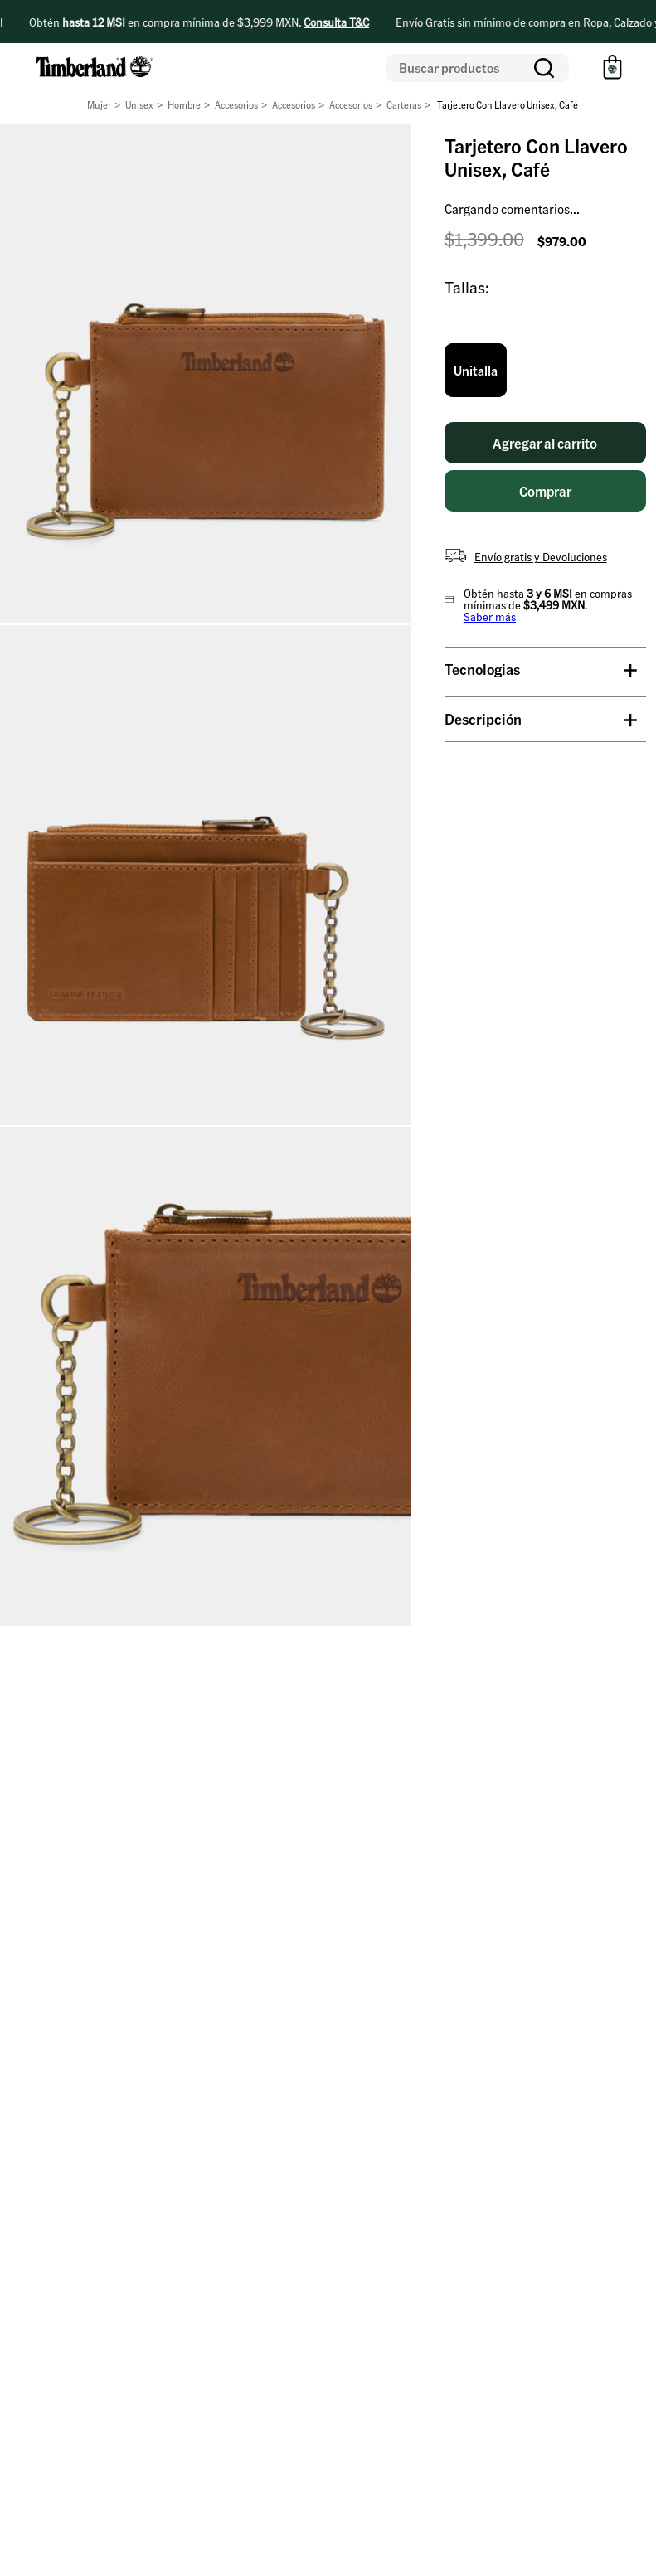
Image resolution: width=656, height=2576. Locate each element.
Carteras (403, 105)
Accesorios (236, 105)
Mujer (99, 105)
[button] (476, 370)
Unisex (139, 105)
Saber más (490, 616)
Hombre (184, 105)
